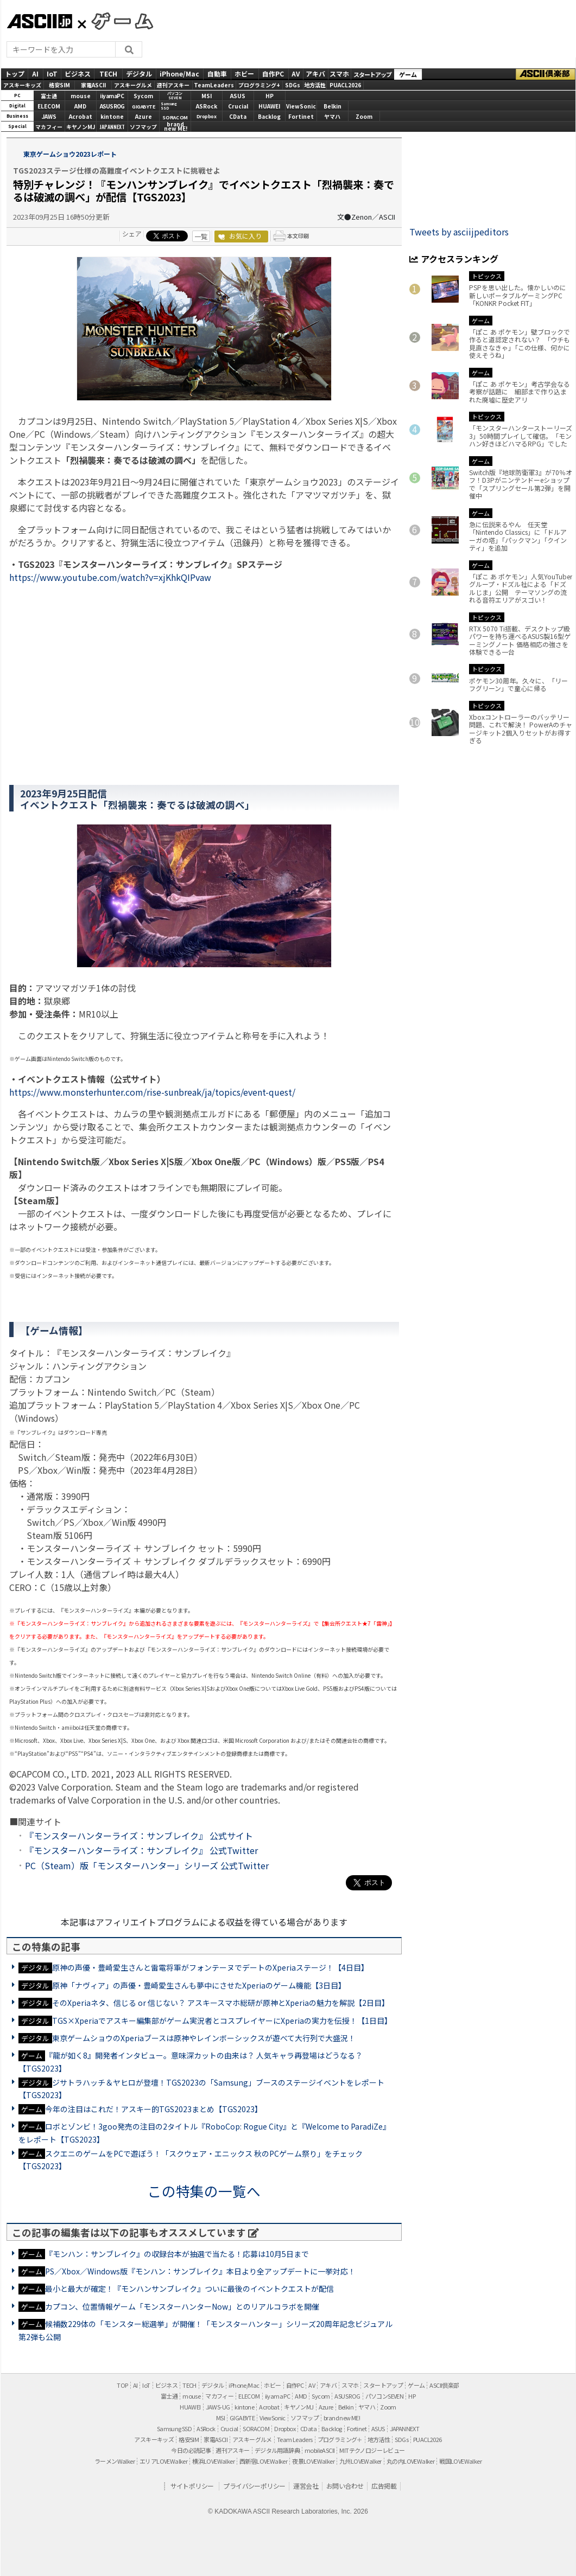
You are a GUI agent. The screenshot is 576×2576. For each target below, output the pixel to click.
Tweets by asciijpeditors (459, 231)
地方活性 (315, 85)
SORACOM (256, 2428)
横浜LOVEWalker (213, 2461)
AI (35, 73)
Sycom (143, 96)
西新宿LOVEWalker (263, 2461)
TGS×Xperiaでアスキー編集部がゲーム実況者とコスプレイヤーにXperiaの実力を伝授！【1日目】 (222, 2020)
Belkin (332, 106)
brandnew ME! (175, 127)
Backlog (269, 116)
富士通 (49, 96)
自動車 (217, 73)
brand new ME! (342, 2417)
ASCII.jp (39, 21)
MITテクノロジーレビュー (371, 2450)
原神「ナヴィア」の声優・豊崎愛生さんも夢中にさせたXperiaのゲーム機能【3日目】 (199, 1985)
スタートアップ (372, 74)
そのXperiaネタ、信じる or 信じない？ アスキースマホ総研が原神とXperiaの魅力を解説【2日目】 (220, 2002)
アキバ (315, 73)
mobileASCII (319, 2450)
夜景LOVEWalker (313, 2461)
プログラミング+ (259, 85)
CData (237, 116)
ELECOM (48, 106)
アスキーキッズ (22, 85)
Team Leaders (295, 2439)
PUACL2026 (345, 85)
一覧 (200, 236)
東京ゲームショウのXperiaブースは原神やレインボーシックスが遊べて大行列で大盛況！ (204, 2037)
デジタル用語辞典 (277, 2450)
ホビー (244, 73)
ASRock (206, 106)
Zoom (364, 116)
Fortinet (301, 116)
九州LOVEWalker (360, 2461)
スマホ (339, 73)
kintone (112, 116)
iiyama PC (277, 2396)
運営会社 (305, 2485)
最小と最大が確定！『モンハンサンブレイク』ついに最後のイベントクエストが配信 (189, 2288)
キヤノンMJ (80, 127)
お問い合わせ (344, 2485)
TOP (122, 2385)
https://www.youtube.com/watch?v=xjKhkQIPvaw (110, 577)
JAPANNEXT (112, 127)
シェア (132, 233)
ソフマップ (143, 127)
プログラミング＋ (340, 2439)
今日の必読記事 (191, 2450)
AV (296, 73)
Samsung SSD (174, 2428)
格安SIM (59, 85)
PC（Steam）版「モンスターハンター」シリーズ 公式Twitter (147, 1865)
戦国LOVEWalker (460, 2461)
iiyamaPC (112, 96)
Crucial (238, 106)
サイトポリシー (192, 2485)
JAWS (49, 116)
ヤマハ (332, 116)
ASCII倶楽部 (545, 74)
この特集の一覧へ (204, 2191)
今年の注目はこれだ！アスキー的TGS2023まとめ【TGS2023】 (153, 2109)
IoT (52, 73)
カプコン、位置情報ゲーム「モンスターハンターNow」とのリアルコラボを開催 (182, 2306)
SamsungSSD (169, 106)
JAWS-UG (218, 2406)
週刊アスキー (173, 85)
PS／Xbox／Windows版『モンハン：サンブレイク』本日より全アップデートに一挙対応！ (200, 2271)
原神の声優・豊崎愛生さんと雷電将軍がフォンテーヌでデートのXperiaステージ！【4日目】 (210, 1967)
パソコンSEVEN (174, 95)
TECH (108, 73)
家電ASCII (93, 85)
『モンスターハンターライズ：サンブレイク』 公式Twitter (141, 1850)
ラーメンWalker (114, 2461)
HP (269, 96)
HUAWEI (269, 106)
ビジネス (78, 73)
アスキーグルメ (133, 85)
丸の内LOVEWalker (410, 2461)
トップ (14, 73)
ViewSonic (301, 106)
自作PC (273, 73)
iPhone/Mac (179, 73)
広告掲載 (383, 2485)
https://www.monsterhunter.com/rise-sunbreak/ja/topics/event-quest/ (152, 1091)
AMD (80, 106)
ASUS (237, 96)
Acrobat (80, 116)
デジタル (139, 73)
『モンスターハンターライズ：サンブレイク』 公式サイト (139, 1835)
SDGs (292, 85)
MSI (206, 96)
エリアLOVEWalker (163, 2461)
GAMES (117, 20)
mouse (81, 96)
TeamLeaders (214, 85)
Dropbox (207, 116)
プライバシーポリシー (254, 2485)
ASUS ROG (112, 106)
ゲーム (408, 74)
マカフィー (48, 127)
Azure (143, 116)
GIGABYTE (143, 106)
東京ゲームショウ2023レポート (69, 153)
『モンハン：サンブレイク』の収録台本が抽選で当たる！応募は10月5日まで (177, 2253)
